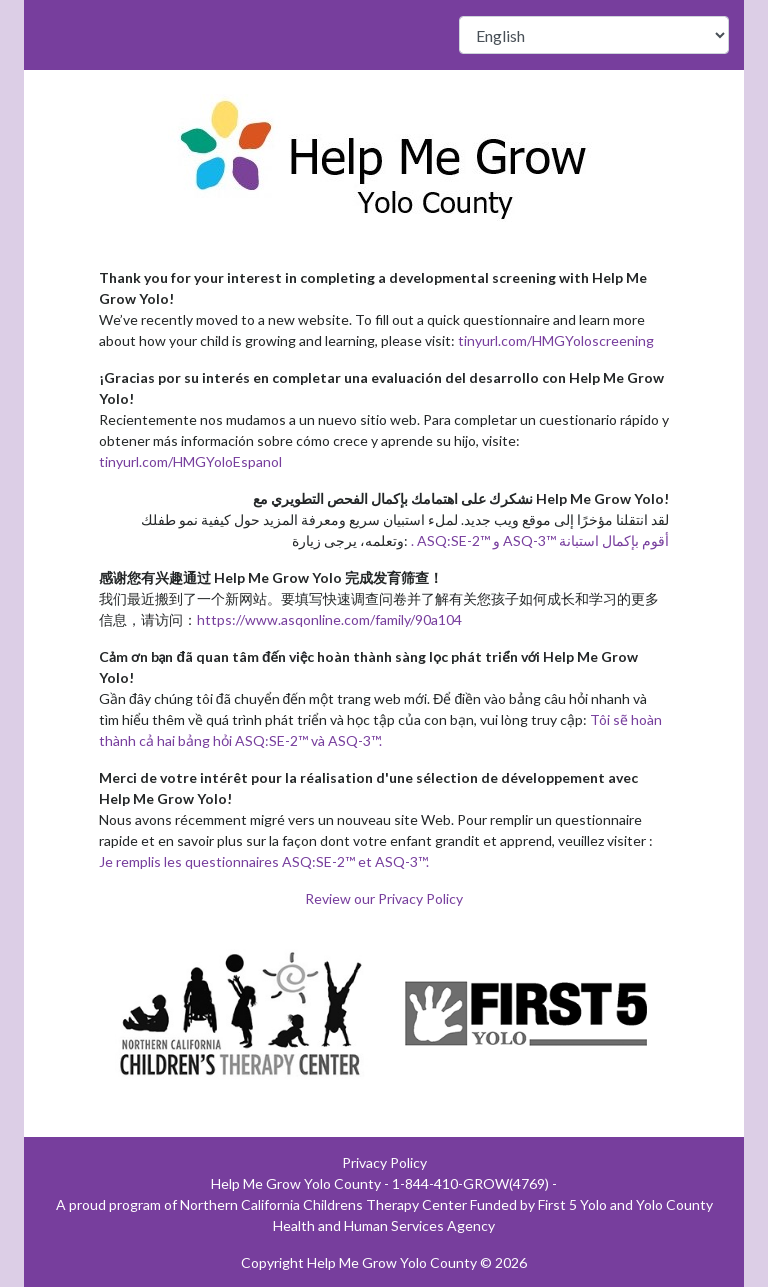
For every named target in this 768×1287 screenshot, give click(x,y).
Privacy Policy (384, 1162)
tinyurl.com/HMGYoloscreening (556, 340)
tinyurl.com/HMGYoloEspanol (190, 461)
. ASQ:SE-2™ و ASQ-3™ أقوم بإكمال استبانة (540, 540)
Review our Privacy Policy (384, 898)
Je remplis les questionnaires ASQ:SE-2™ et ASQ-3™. (264, 861)
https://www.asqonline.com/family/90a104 (329, 619)
